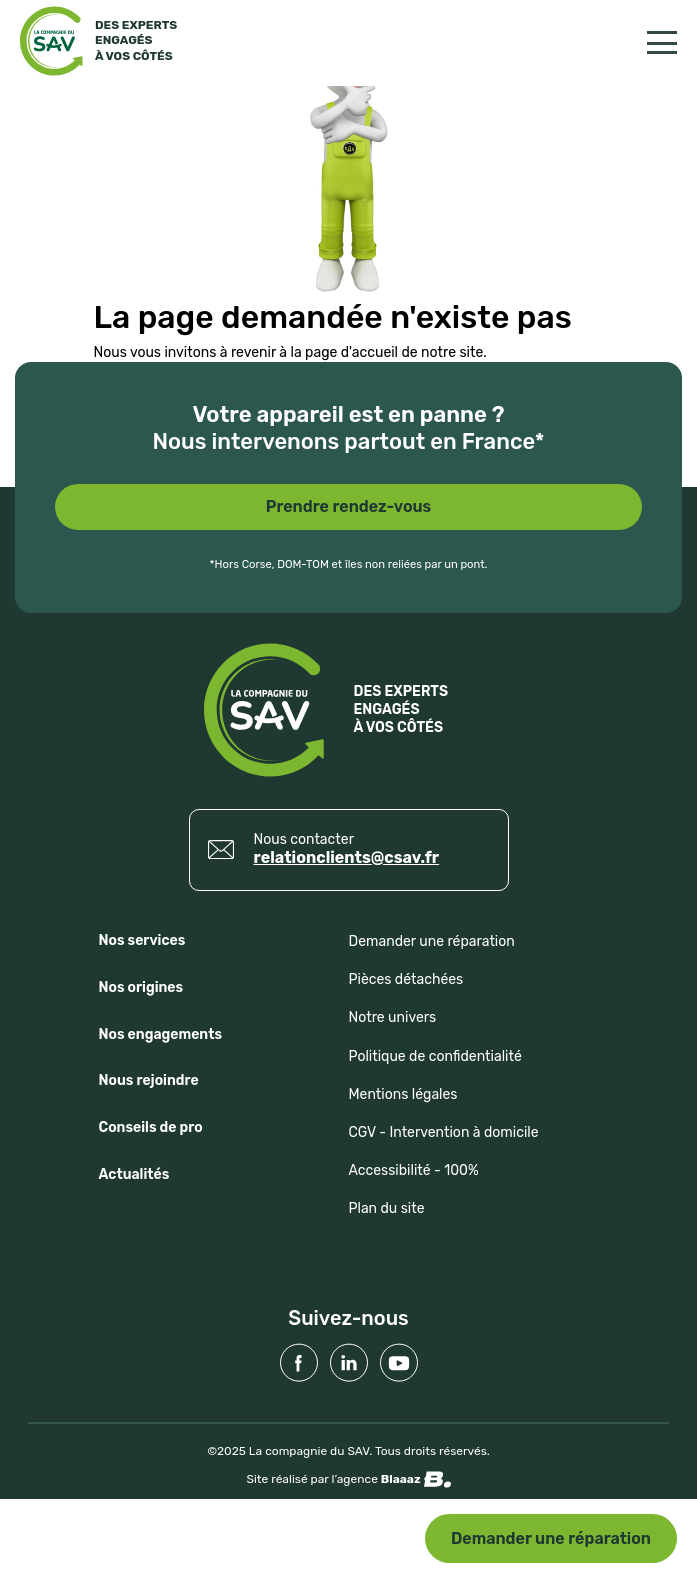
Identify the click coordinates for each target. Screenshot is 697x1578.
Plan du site (387, 1208)
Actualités (134, 1174)
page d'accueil (351, 352)
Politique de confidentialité (435, 1056)
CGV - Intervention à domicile (444, 1132)
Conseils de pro (151, 1127)
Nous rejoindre (149, 1080)
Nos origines (141, 987)
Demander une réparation (551, 1538)
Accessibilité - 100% (414, 1170)
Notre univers (393, 1017)
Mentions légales (403, 1094)
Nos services (142, 940)
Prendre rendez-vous (349, 506)
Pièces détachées (406, 979)
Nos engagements (161, 1034)
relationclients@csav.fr (347, 857)
